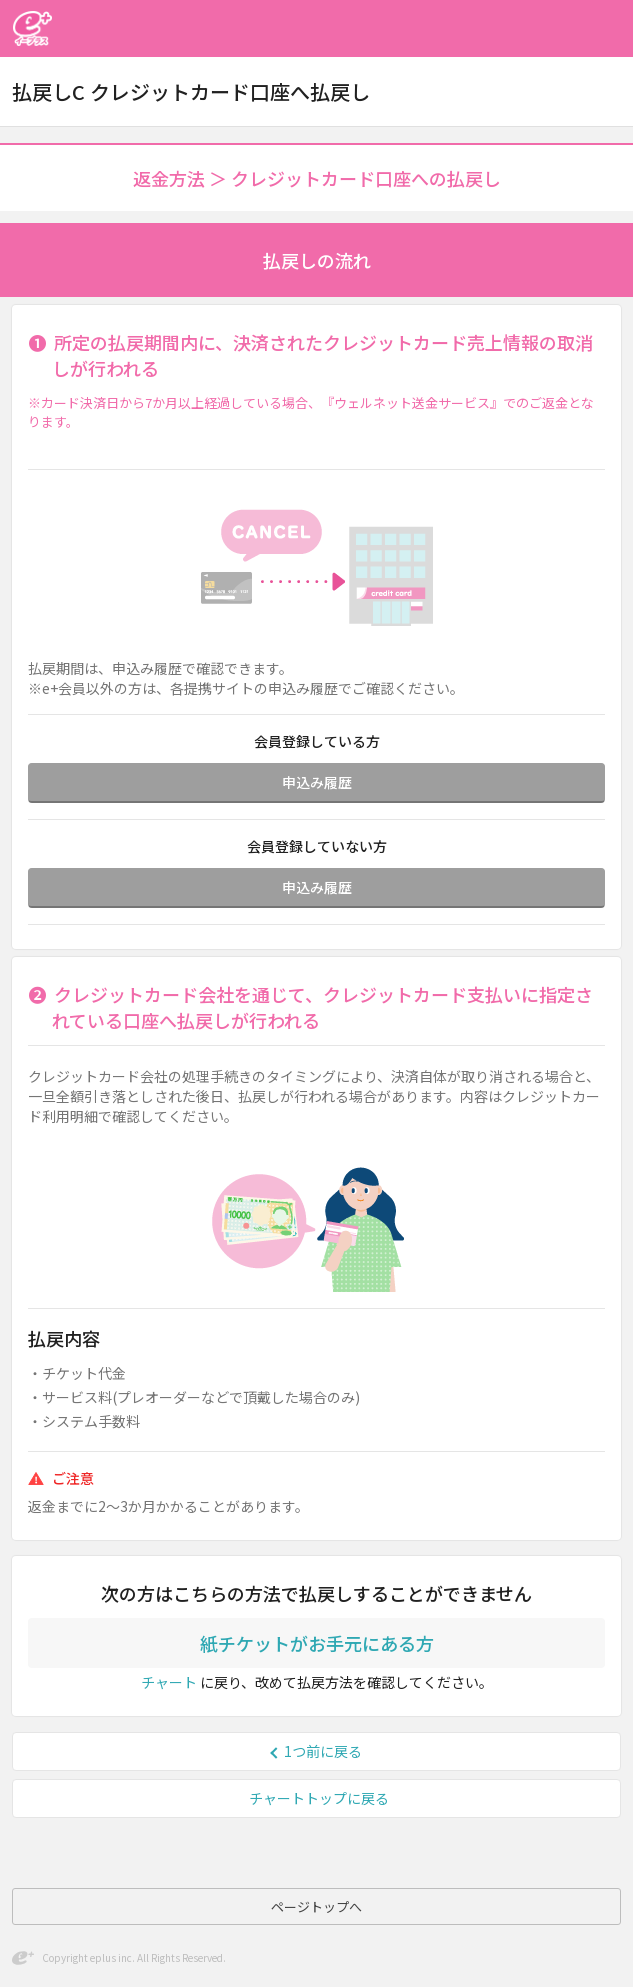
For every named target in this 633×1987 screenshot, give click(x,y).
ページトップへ (316, 1906)
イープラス (32, 28)
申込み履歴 (317, 782)
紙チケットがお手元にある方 (317, 1643)
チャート (169, 1682)
